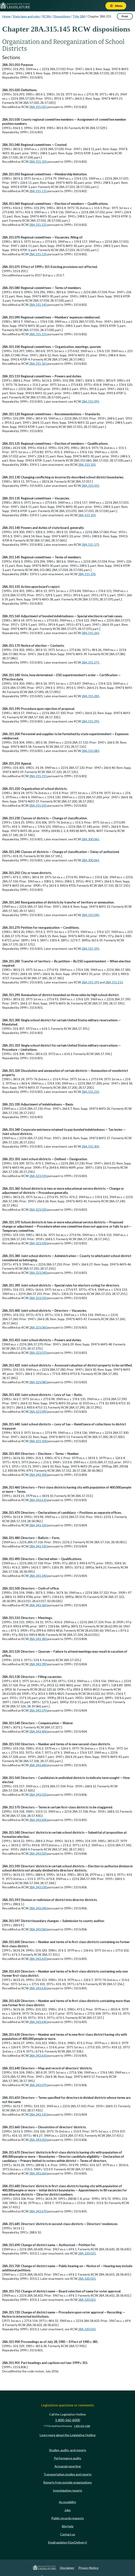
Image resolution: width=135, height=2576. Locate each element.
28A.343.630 (38, 1988)
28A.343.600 (38, 1820)
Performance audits (67, 2458)
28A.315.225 (90, 1092)
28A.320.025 (87, 2253)
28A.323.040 (38, 1273)
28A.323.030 (38, 1243)
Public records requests (67, 2518)
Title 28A (79, 16)
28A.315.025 (38, 107)
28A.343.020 (38, 1853)
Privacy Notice (88, 2568)
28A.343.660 (38, 2173)
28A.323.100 (38, 1441)
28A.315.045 (90, 915)
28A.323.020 (38, 1209)
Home (6, 16)
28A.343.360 (38, 1605)
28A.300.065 (90, 839)
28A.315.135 (38, 254)
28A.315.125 (38, 225)
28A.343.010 (38, 1794)
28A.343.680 (38, 1765)
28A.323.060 (38, 1327)
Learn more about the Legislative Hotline (68, 2435)
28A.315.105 (38, 161)
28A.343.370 (38, 1710)
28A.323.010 (38, 1176)
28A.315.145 (38, 305)
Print (125, 16)
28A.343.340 (38, 1576)
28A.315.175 (90, 544)
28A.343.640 (38, 2022)
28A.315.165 (38, 363)
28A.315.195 (90, 949)
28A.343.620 (38, 1959)
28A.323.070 (38, 1353)
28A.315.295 (90, 721)
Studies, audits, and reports (67, 2450)
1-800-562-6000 (67, 2420)
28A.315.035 (38, 805)
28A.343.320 (38, 1525)
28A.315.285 (90, 696)
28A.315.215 (114, 982)
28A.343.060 (38, 1929)
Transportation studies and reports (68, 2474)
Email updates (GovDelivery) (67, 2542)
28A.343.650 (38, 2055)
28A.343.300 (38, 1475)
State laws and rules (26, 16)
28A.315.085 (90, 751)
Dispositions (61, 16)
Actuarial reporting (67, 2466)
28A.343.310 (38, 2114)
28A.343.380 (38, 1639)
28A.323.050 (38, 1298)
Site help (67, 2526)
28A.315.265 (90, 633)
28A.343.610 (38, 1500)
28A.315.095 (90, 401)
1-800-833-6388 (82, 2426)
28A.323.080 (38, 1382)
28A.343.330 (38, 1546)
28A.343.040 (38, 1908)
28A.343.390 (38, 1664)
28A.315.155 (38, 334)
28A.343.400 (38, 1731)
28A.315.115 (38, 191)
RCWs (46, 16)
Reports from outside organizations (67, 2482)
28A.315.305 (90, 1146)
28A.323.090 (38, 1411)
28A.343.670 (38, 2211)
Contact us (67, 2534)
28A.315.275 (90, 662)
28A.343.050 (38, 2140)
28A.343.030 (38, 1887)
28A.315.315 (38, 776)
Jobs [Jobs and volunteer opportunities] (67, 2510)
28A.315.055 (90, 486)
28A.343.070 (38, 2085)
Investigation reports (67, 2490)
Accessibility (67, 2502)
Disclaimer (67, 2568)
